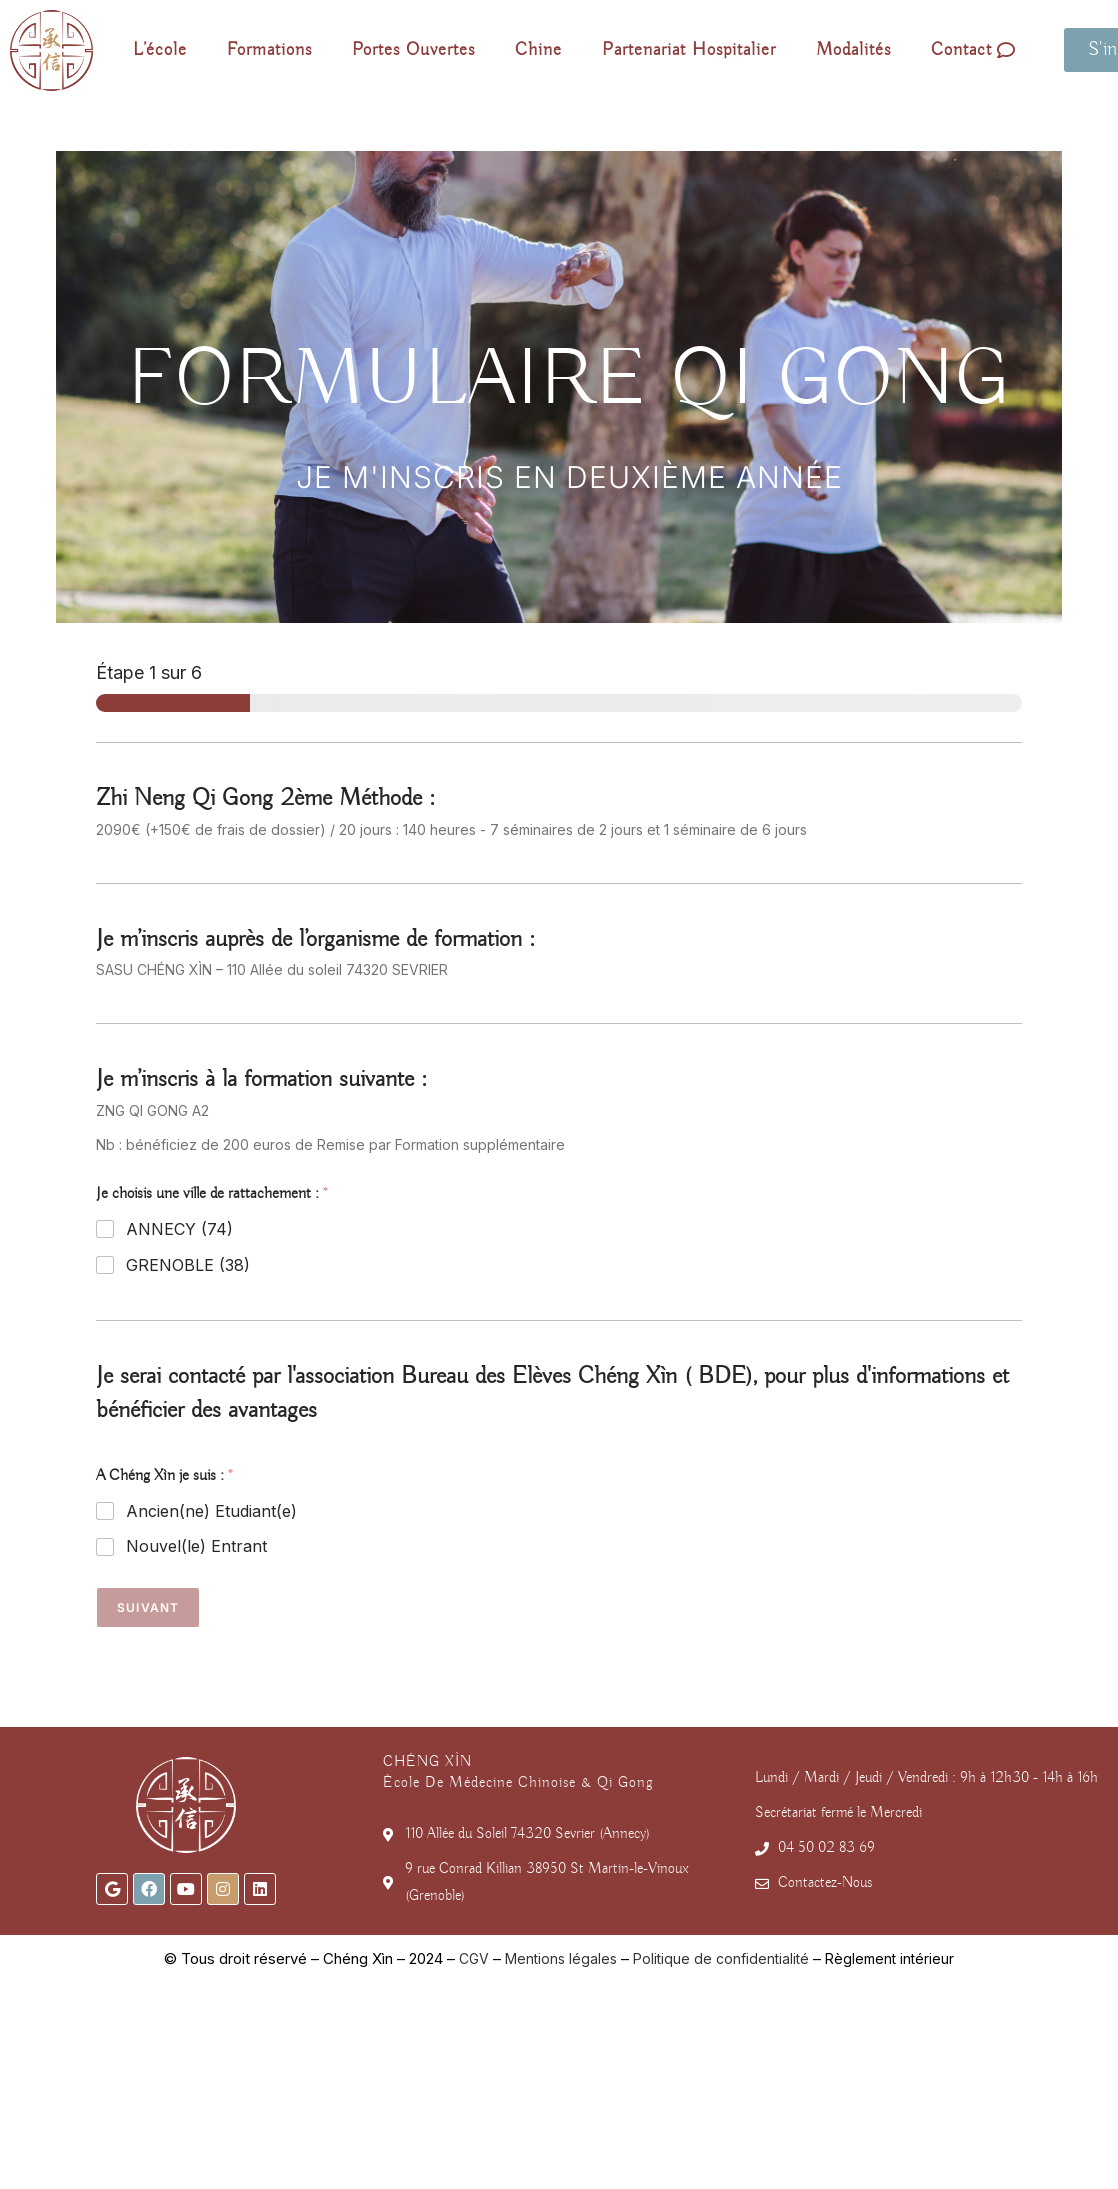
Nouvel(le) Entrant (196, 1546)
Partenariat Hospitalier (689, 50)
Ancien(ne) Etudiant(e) (211, 1511)
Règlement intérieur (889, 1958)
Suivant (148, 1607)
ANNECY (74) (179, 1229)
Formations (269, 50)
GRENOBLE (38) (188, 1265)
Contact (973, 50)
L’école (160, 50)
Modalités (853, 50)
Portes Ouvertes (413, 50)
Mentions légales (561, 1958)
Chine (538, 50)
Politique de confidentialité (721, 1958)
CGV (474, 1958)
